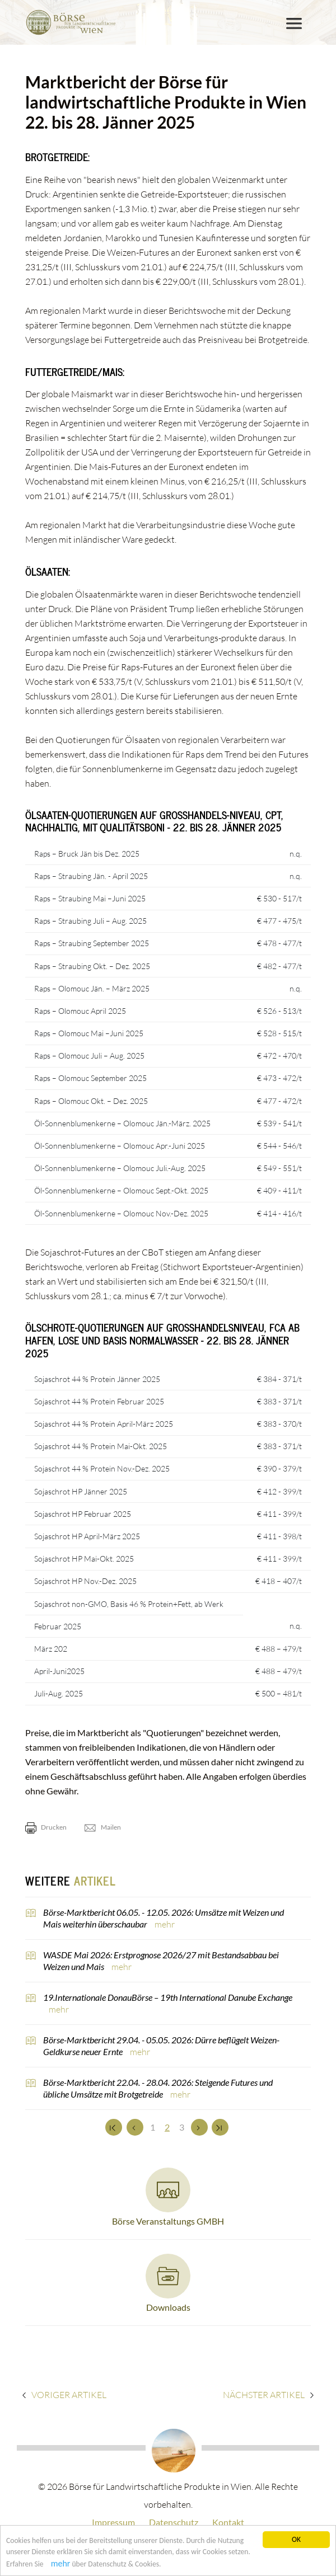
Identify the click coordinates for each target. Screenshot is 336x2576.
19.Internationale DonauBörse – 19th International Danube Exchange (167, 1997)
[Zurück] (135, 2127)
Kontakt (228, 2522)
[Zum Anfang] (113, 2127)
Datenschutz (173, 2522)
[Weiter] (199, 2127)
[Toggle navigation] (294, 23)
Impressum (113, 2522)
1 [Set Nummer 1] (152, 2127)
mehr (61, 2565)
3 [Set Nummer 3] (181, 2127)
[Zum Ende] (220, 2127)
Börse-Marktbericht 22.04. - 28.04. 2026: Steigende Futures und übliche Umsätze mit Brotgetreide (158, 2088)
